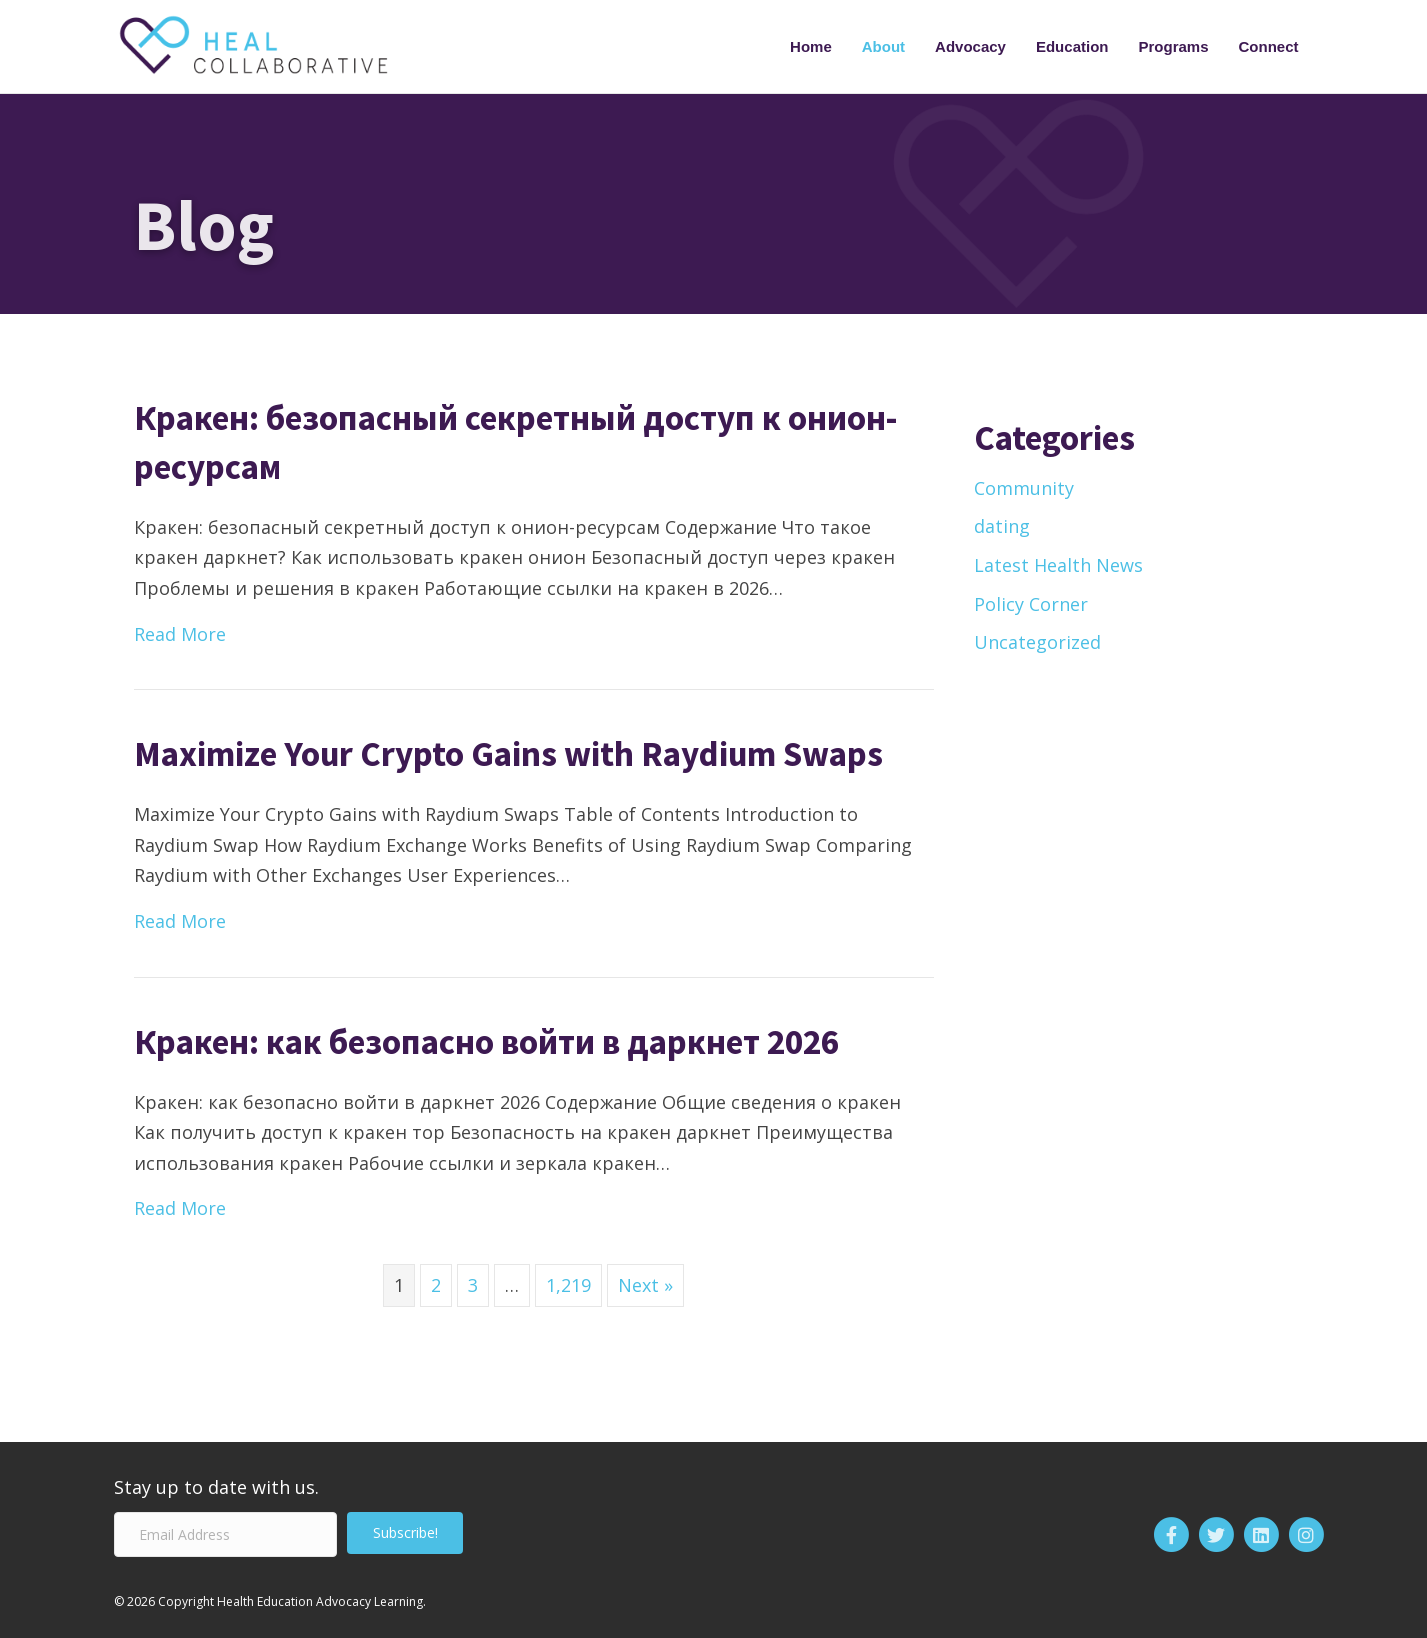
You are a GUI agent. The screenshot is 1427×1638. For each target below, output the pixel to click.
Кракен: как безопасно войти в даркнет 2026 (486, 1042)
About (883, 46)
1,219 (568, 1285)
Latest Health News (1058, 565)
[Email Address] (225, 1534)
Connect (1269, 46)
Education (1072, 46)
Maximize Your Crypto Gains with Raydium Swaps (508, 754)
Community (1024, 488)
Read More (180, 632)
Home (811, 46)
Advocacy (970, 46)
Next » (645, 1285)
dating (1002, 526)
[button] (405, 1533)
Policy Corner (1031, 604)
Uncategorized (1037, 642)
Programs (1173, 46)
